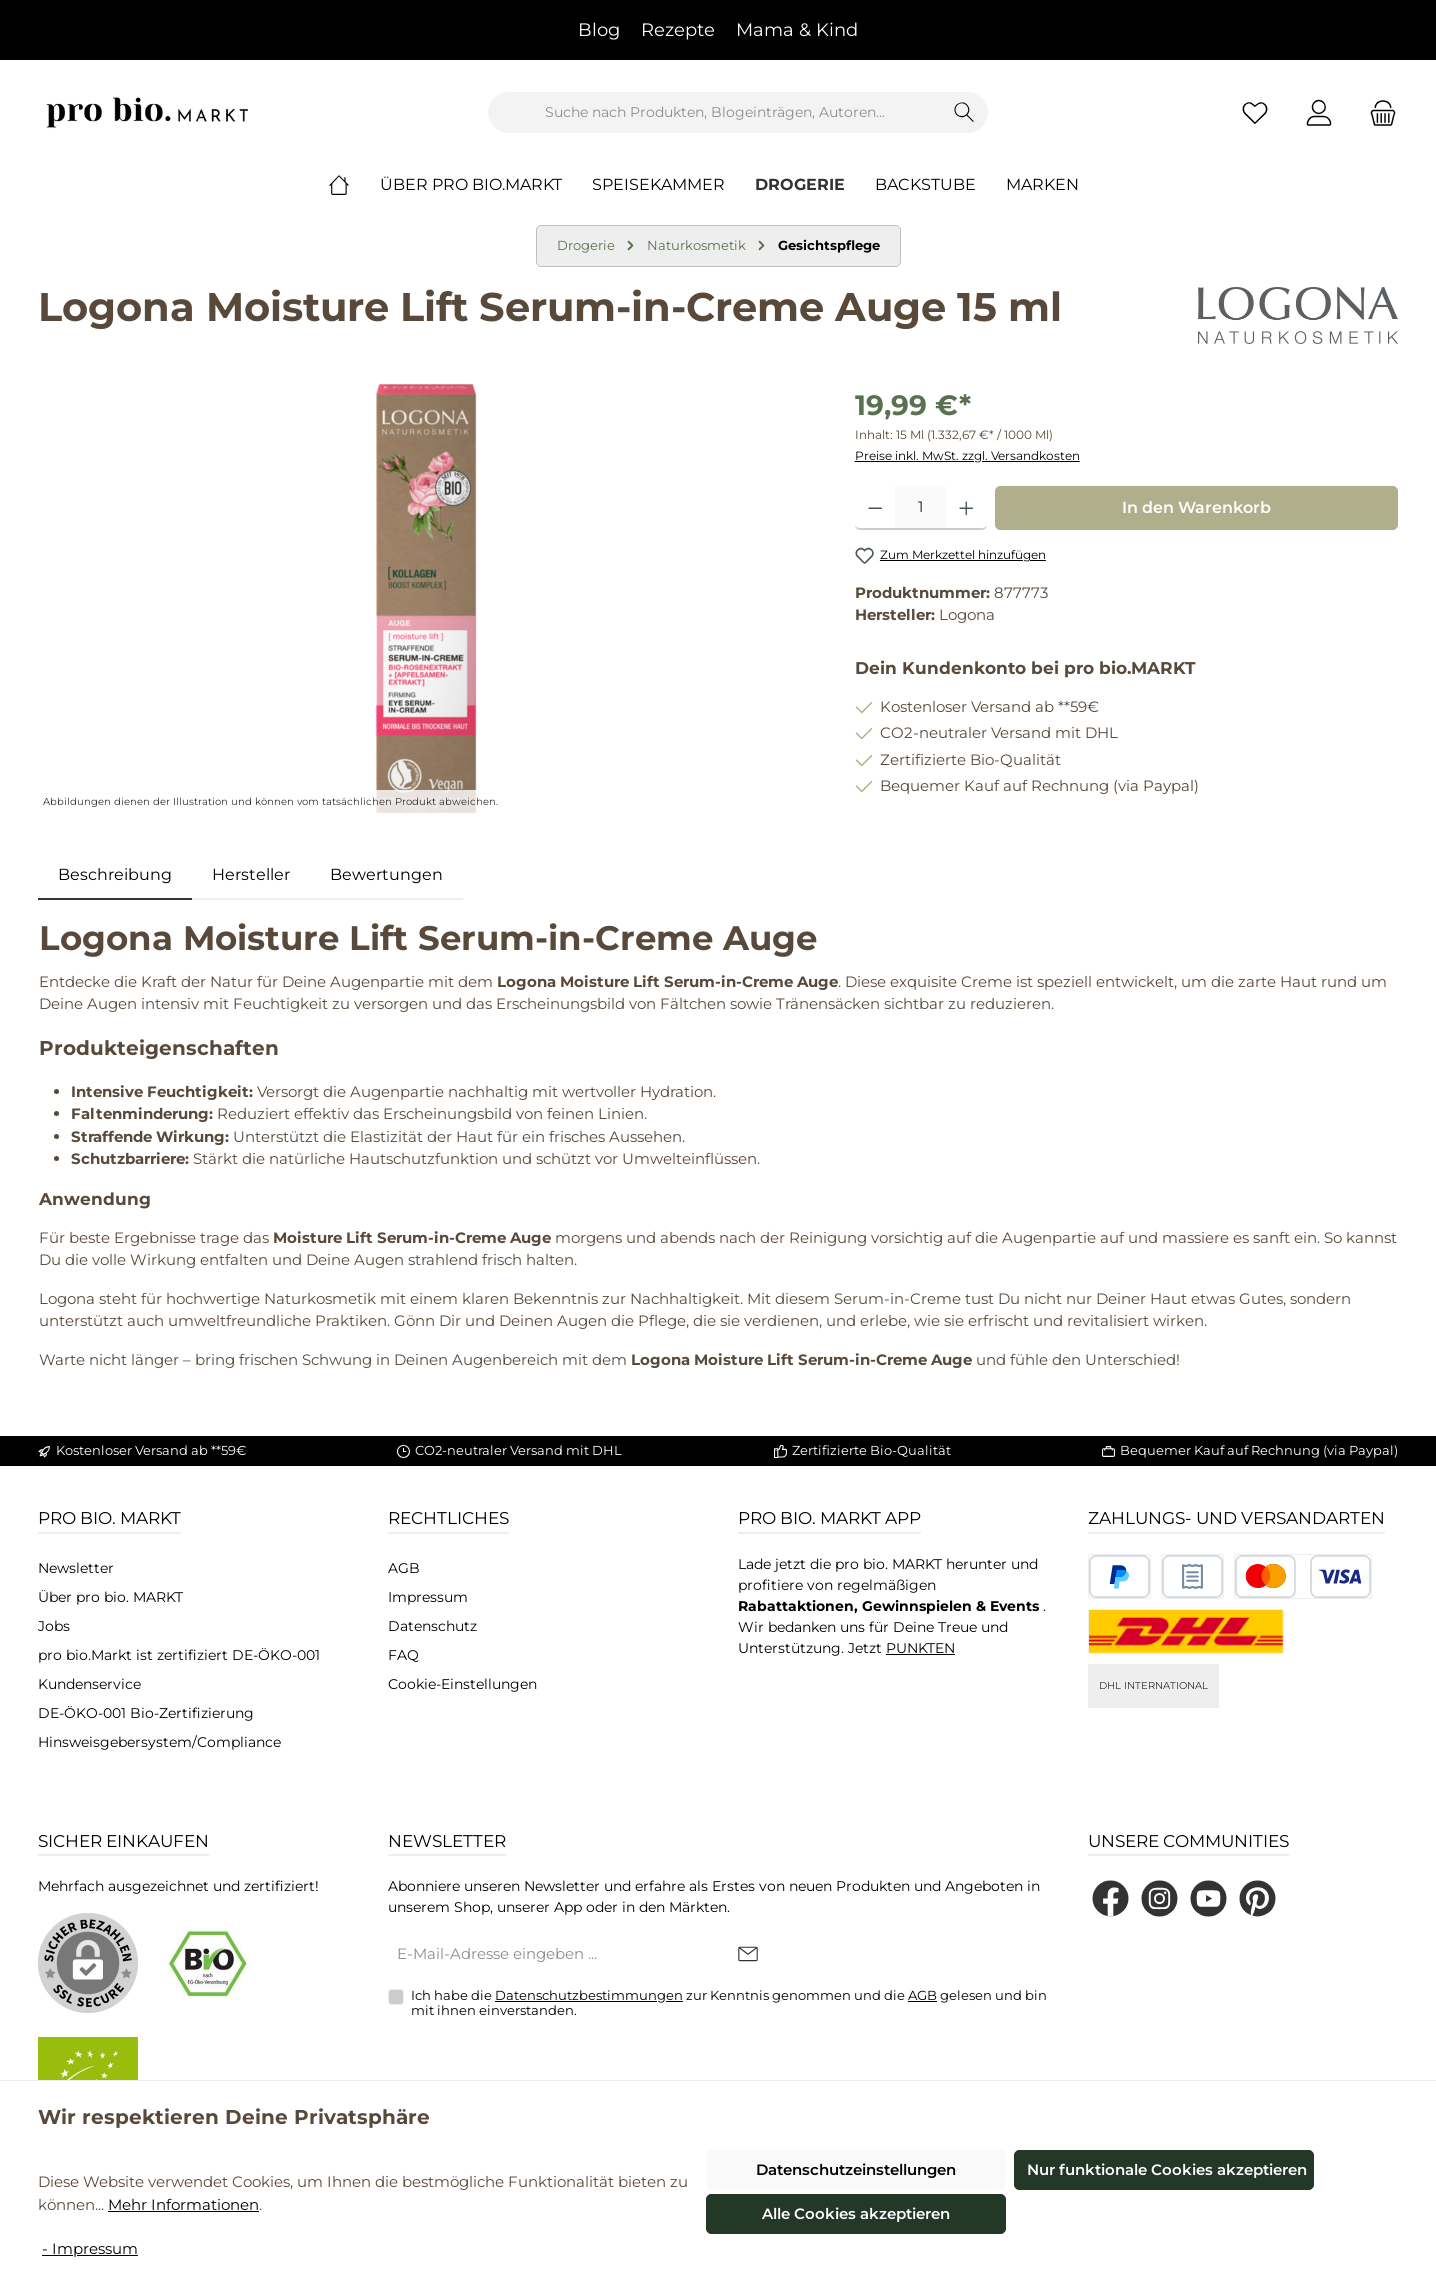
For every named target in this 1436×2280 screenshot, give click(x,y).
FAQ (403, 1655)
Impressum (428, 1597)
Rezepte (678, 30)
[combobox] (715, 112)
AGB (404, 1568)
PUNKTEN (920, 1648)
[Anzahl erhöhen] (966, 508)
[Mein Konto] (1319, 112)
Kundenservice (89, 1684)
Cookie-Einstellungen (462, 1684)
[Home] (354, 185)
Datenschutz (432, 1626)
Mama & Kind (797, 30)
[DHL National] (1186, 1631)
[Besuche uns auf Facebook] (1110, 1898)
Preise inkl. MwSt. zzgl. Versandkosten (967, 455)
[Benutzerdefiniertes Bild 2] (1192, 1576)
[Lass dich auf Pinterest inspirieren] (1257, 1898)
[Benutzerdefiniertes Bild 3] (1303, 1576)
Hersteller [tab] (251, 874)
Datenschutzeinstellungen (856, 2169)
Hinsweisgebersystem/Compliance (159, 1742)
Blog (599, 30)
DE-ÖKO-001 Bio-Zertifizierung (146, 1713)
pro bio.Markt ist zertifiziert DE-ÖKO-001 (179, 1655)
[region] (426, 599)
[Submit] (748, 1955)
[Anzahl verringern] (875, 508)
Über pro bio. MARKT (110, 1597)
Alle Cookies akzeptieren (856, 2213)
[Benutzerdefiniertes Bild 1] (1119, 1576)
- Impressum (90, 2248)
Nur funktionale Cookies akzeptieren (1167, 2169)
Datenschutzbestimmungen (589, 1995)
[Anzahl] (920, 508)
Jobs (54, 1626)
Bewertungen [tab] (386, 874)
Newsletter (76, 1568)
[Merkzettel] (1255, 112)
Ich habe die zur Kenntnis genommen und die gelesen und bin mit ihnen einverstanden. (729, 2003)
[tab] (115, 875)
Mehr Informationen (183, 2204)
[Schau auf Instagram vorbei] (1159, 1898)
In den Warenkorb (1196, 507)
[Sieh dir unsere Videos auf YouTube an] (1208, 1898)
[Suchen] (964, 112)
